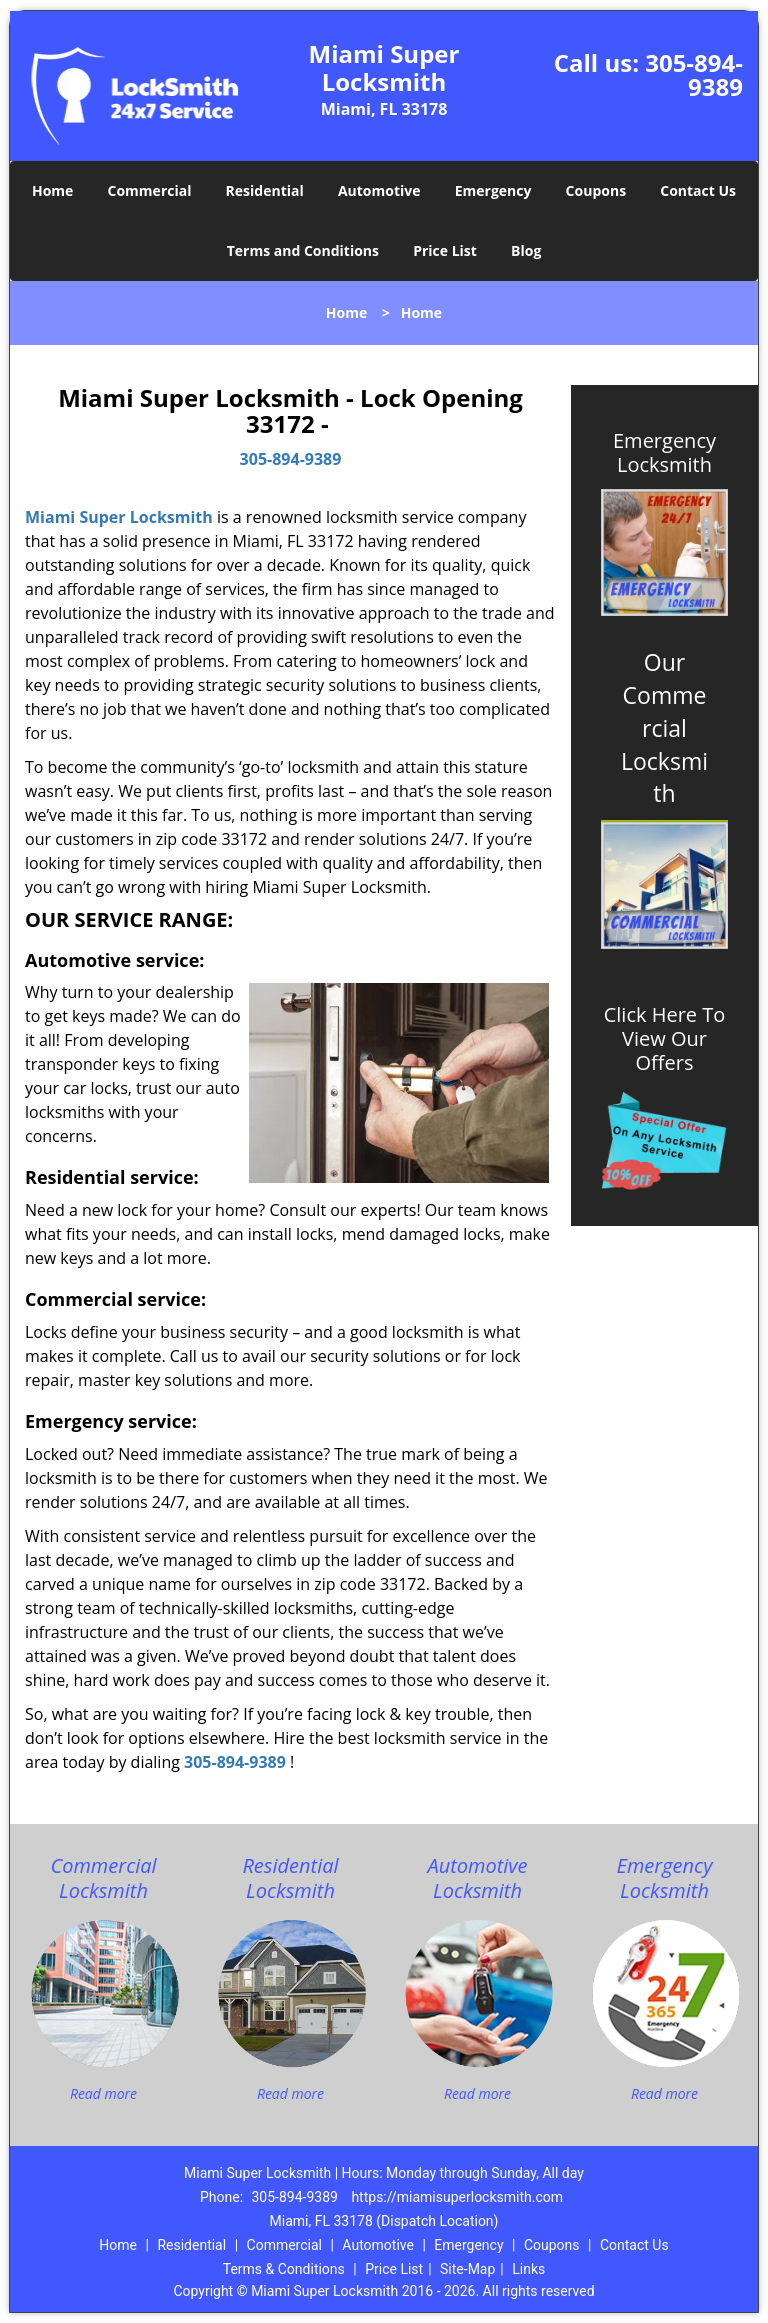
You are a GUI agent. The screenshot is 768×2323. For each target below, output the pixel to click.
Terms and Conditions (303, 250)
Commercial (150, 190)
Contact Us (698, 190)
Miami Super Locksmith (119, 517)
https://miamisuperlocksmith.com (457, 2197)
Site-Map (467, 2269)
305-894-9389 (694, 74)
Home (52, 190)
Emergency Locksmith (664, 453)
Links (528, 2269)
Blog (526, 250)
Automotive (379, 190)
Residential (265, 190)
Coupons (596, 190)
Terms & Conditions (284, 2269)
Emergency (493, 190)
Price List (445, 250)
